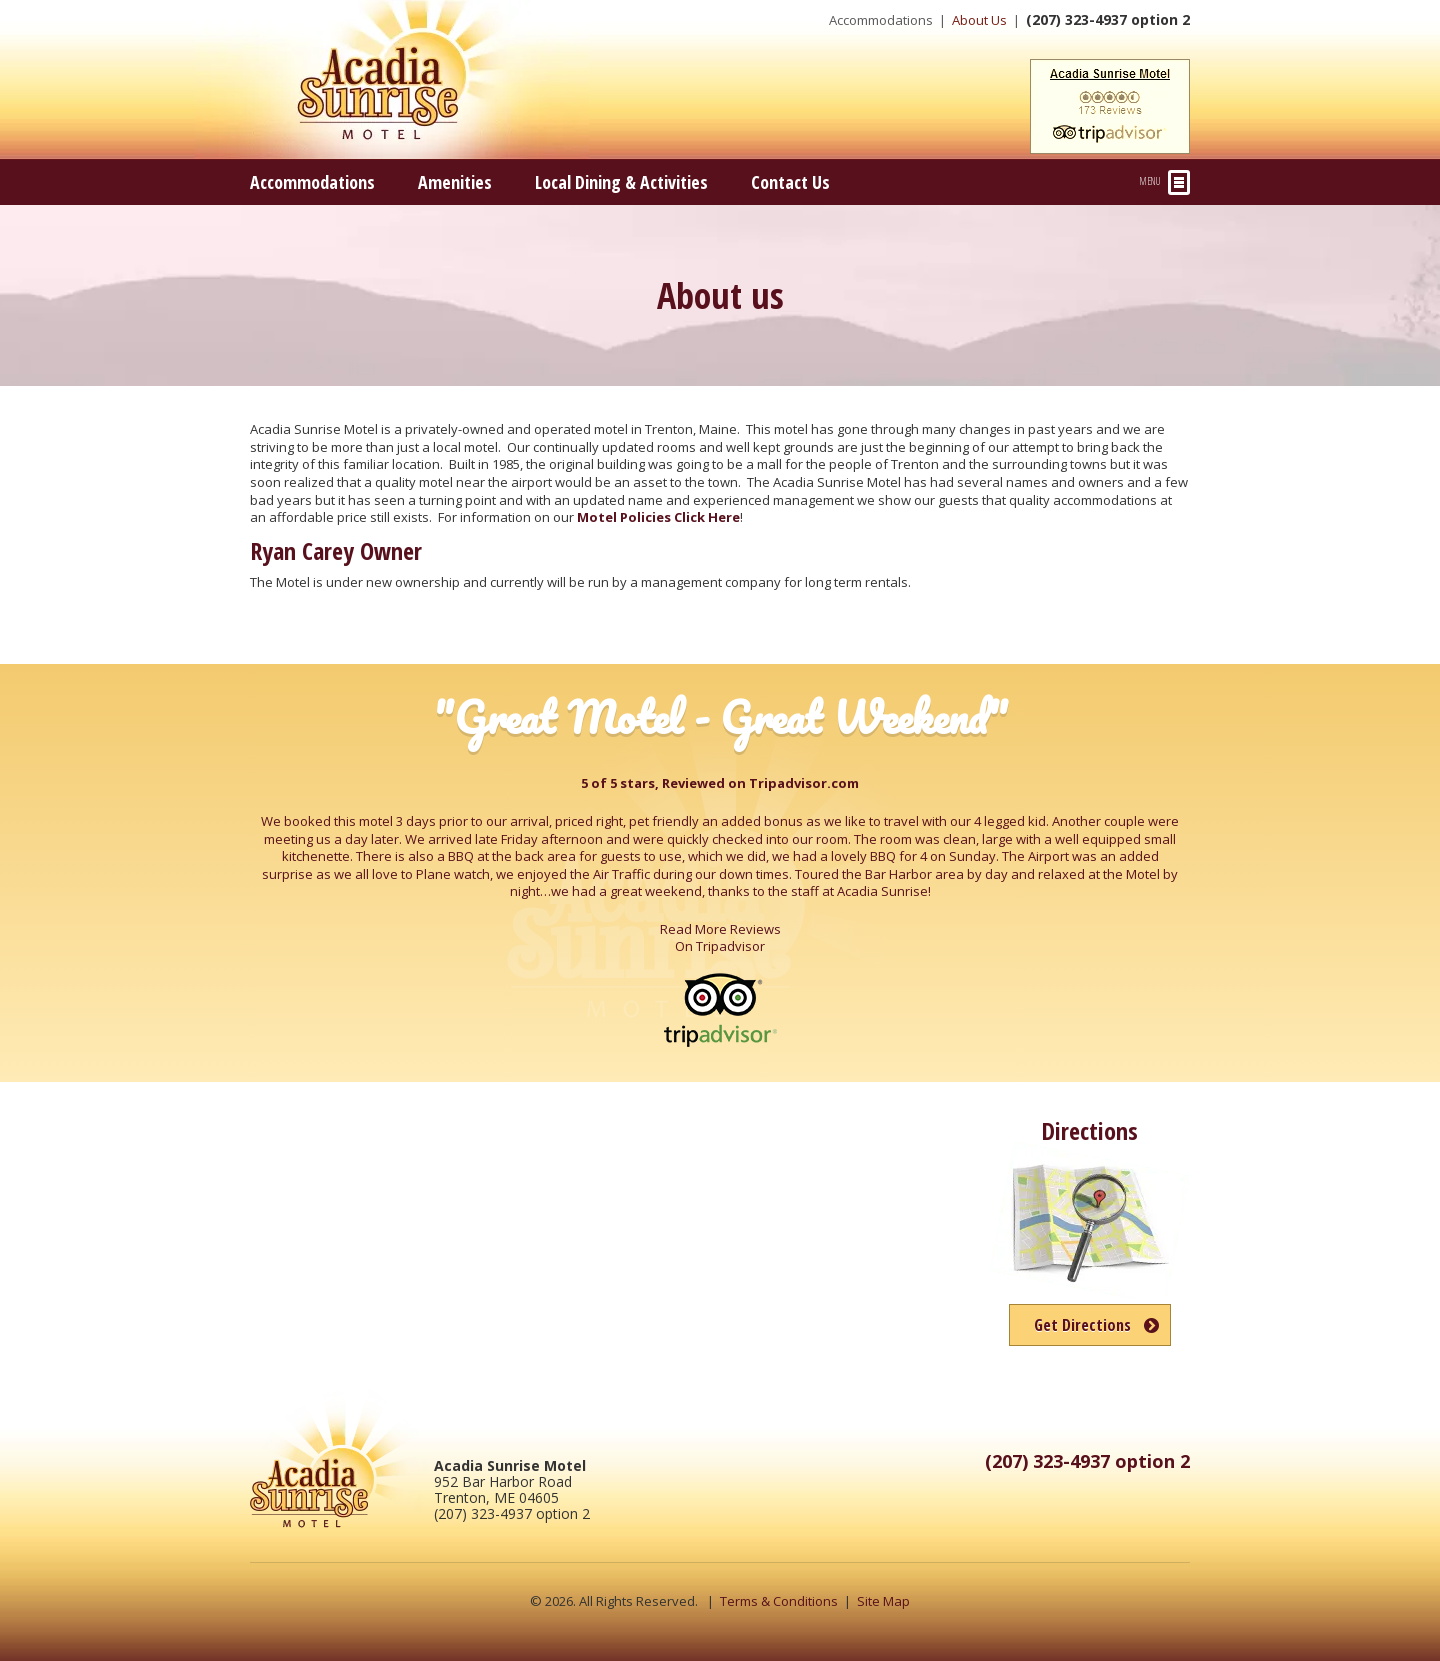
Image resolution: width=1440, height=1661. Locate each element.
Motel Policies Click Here (658, 517)
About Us (979, 20)
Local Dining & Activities (621, 182)
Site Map (883, 1601)
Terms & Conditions (779, 1601)
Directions (1089, 1130)
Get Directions (1082, 1325)
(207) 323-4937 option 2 (1108, 19)
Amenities (455, 182)
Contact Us (790, 182)
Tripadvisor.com (804, 783)
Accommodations (881, 20)
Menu (1165, 182)
